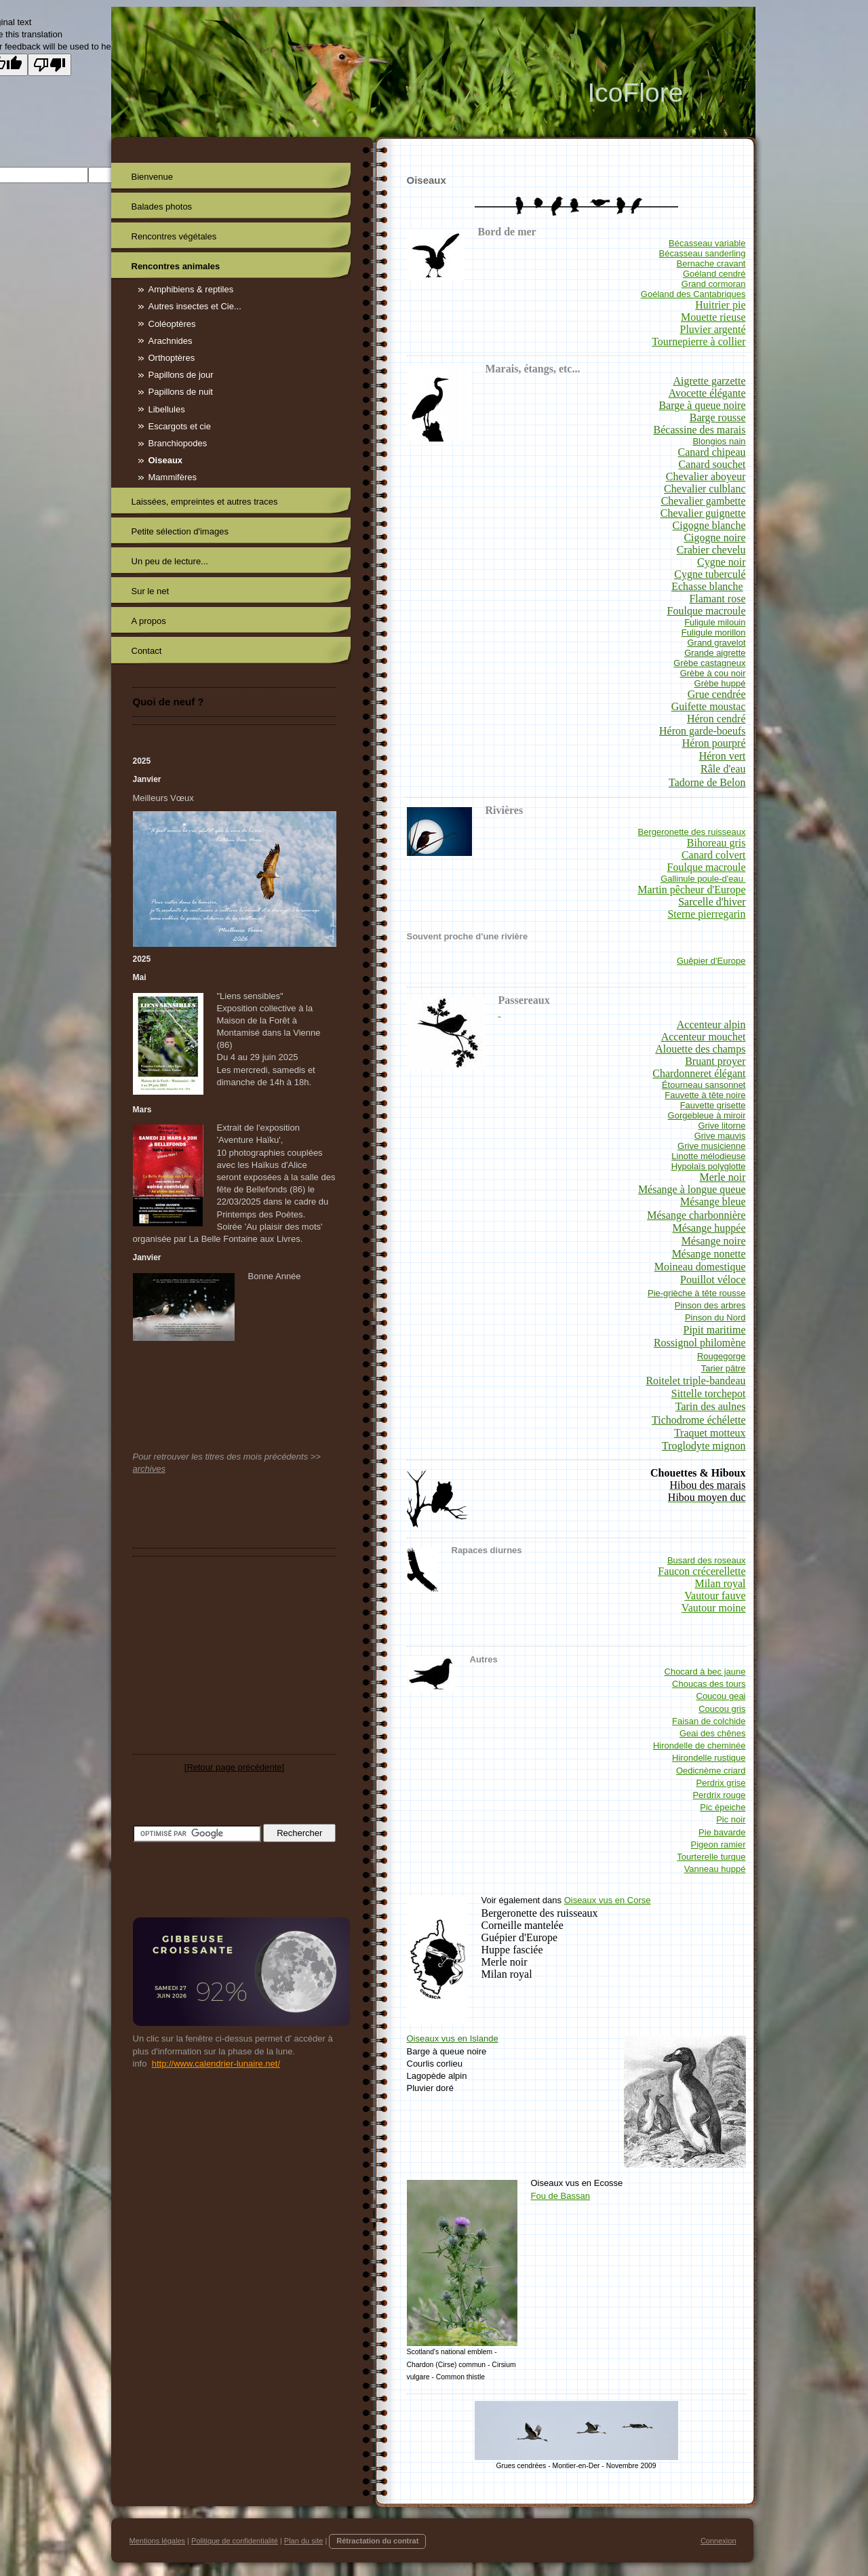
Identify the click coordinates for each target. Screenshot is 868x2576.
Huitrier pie (720, 305)
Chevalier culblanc (704, 488)
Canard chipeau (712, 452)
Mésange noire (714, 1241)
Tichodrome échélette (698, 1420)
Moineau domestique (700, 1266)
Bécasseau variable (707, 243)
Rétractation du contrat (377, 2541)
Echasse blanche (707, 586)
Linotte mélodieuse (708, 1156)
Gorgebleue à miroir (707, 1115)
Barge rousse (718, 417)
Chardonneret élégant (698, 1073)
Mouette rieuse (713, 317)
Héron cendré (716, 718)
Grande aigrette (714, 653)
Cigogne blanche (709, 525)
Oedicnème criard (711, 1770)
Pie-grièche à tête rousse (697, 1293)
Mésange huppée (709, 1228)
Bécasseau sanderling (702, 253)
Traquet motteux (710, 1433)
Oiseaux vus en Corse (607, 1900)
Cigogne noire (714, 537)
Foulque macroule (706, 611)
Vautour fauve (714, 1595)
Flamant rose (717, 598)
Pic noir (730, 1819)
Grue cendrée (717, 694)
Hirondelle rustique (708, 1758)
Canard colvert (714, 855)
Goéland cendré (714, 274)
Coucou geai (721, 1696)
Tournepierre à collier (698, 341)
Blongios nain (718, 441)
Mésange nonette (709, 1254)
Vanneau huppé (715, 1869)
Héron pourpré (714, 743)
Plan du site (303, 2541)
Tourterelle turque (711, 1857)
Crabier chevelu (711, 549)
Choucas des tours (708, 1684)
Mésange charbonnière (696, 1215)
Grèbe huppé (720, 683)
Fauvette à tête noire (705, 1095)
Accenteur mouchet (703, 1036)
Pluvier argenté (712, 329)
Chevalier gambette (703, 501)
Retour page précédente (233, 1767)
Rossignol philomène (700, 1342)
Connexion (718, 2541)
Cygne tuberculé (709, 574)
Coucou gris (721, 1709)
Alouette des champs (700, 1049)
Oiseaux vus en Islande (452, 2038)
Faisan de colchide (708, 1721)
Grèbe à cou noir (713, 673)
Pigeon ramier (718, 1844)
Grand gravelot (717, 643)
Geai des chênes (712, 1733)
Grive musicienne (711, 1146)
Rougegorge (721, 1356)
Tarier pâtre (723, 1368)
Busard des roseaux (706, 1560)
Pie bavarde (721, 1832)
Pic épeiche (722, 1807)
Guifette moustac (708, 706)
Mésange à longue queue (692, 1189)
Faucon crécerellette (701, 1571)
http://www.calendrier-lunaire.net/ (216, 2063)
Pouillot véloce (712, 1279)
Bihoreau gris (716, 842)
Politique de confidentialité (234, 2541)
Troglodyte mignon (703, 1445)
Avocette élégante (707, 393)
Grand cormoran (714, 284)
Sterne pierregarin (706, 914)
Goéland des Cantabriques (693, 294)
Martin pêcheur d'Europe (691, 889)
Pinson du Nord (715, 1317)
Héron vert (722, 756)
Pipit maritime (715, 1329)
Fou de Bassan (560, 2196)
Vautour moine (714, 1608)
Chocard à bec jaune (705, 1671)
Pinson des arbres (710, 1305)
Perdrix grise (721, 1783)
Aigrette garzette (709, 381)
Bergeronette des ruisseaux (692, 832)
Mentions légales (158, 2541)
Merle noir (723, 1177)
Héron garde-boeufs (702, 731)
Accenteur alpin (711, 1024)
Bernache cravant (711, 263)
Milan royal (719, 1583)
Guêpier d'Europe (711, 961)
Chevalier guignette (703, 513)
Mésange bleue (712, 1201)
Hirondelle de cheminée (699, 1745)
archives (149, 1469)
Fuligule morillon (714, 632)
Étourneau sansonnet (704, 1085)
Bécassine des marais (700, 429)
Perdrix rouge (718, 1795)
